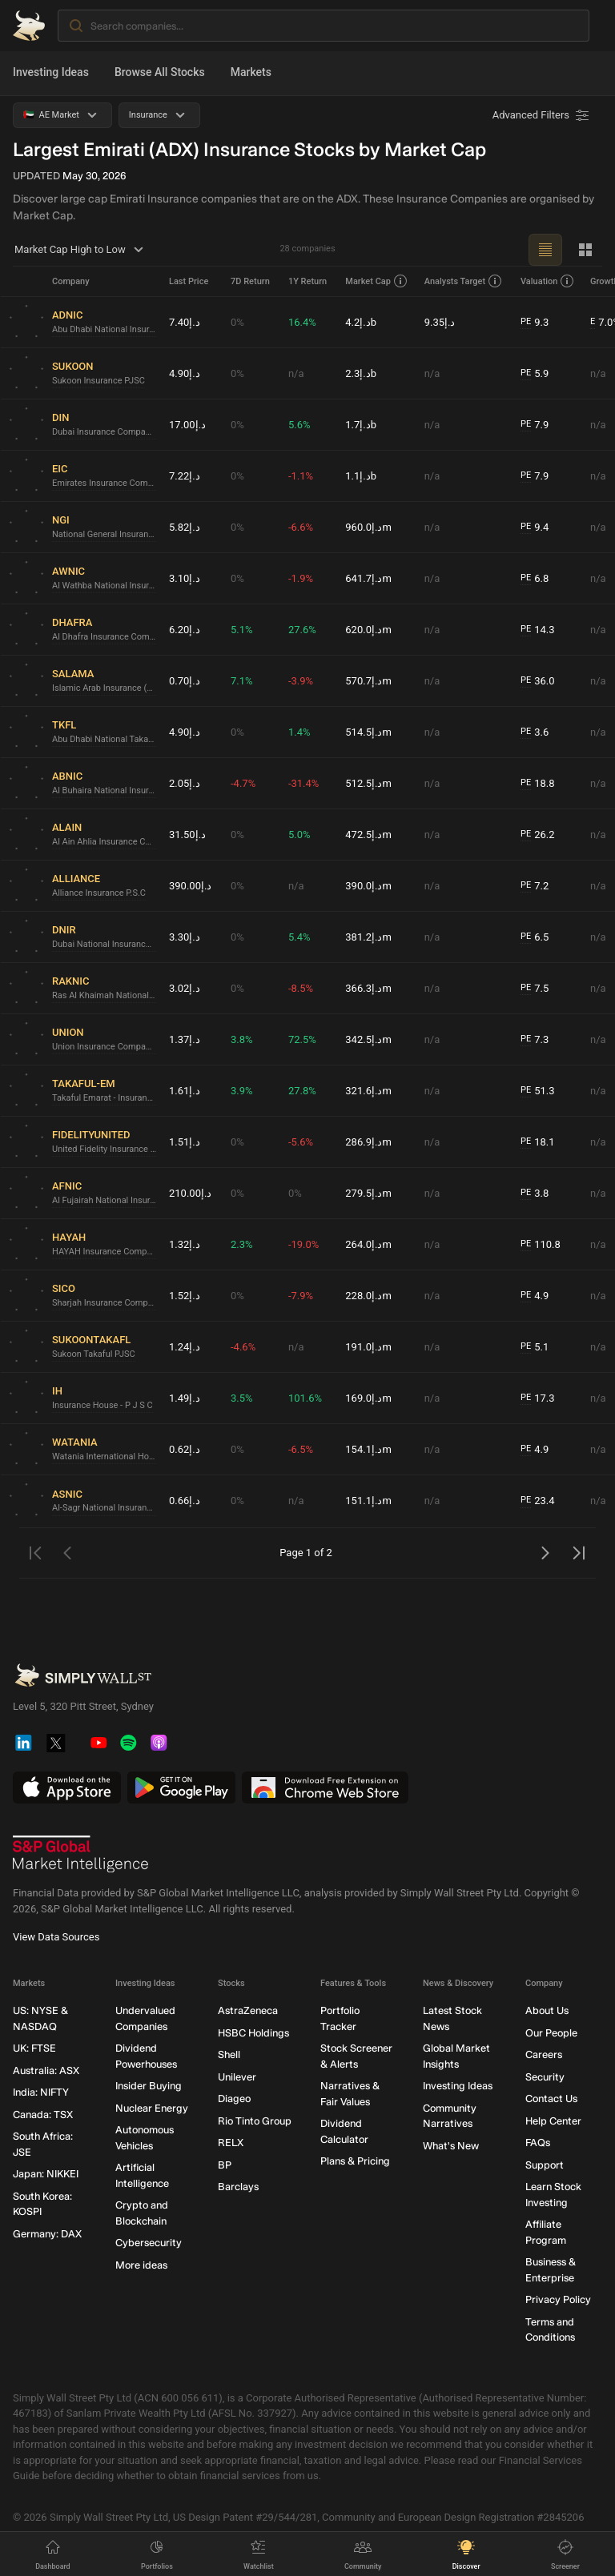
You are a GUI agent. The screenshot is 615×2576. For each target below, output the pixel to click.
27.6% (302, 630)
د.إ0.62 (184, 1449)
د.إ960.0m (368, 527)
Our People (551, 2033)
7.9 (535, 425)
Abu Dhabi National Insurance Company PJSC (104, 329)
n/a (296, 373)
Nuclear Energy (151, 2108)
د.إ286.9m (368, 1142)
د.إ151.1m (368, 1501)
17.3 (538, 1398)
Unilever (237, 2077)
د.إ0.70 (184, 681)
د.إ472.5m (368, 835)
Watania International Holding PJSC (104, 1456)
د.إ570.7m (368, 681)
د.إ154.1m (368, 1449)
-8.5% (300, 988)
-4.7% (243, 783)
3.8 (535, 1193)
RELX (230, 2143)
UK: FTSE (34, 2049)
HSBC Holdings (253, 2033)
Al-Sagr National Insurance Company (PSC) (104, 1508)
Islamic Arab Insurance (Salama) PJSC (104, 688)
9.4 (535, 527)
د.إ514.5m (368, 732)
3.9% (242, 1091)
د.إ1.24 (184, 1347)
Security (545, 2077)
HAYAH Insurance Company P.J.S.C (104, 1251)
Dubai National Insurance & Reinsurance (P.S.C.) (104, 944)
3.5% (242, 1398)
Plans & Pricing (355, 2162)
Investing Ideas (51, 72)
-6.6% (300, 527)
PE (526, 321)
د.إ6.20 (184, 630)
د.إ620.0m (368, 630)
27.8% (302, 1091)
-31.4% (303, 783)
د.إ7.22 (184, 476)
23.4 (538, 1501)
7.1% (242, 681)
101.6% (305, 1398)
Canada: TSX (43, 2115)
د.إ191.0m (368, 1347)
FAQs (537, 2143)
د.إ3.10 (184, 578)
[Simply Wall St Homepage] (29, 26)
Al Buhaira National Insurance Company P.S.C (104, 790)
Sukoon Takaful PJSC (93, 1354)
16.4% (302, 322)
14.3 (538, 630)
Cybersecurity (148, 2243)
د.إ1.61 (184, 1091)
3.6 (535, 732)
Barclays (238, 2187)
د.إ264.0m (368, 1244)
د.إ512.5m (368, 783)
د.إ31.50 (187, 835)
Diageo (234, 2099)
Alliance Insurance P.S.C (99, 893)
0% (237, 322)
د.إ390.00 (190, 886)
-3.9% (300, 681)
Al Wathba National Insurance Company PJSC (104, 585)
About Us (547, 2011)
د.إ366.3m (368, 988)
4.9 (535, 1296)
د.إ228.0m (368, 1296)
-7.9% (300, 1296)
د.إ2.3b (360, 373)
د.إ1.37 (184, 1039)
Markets (251, 72)
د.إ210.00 (190, 1193)
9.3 (535, 322)
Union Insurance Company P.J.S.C (104, 1046)
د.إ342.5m (368, 1039)
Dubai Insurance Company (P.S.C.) (104, 432)
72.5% (302, 1039)
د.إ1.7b (360, 425)
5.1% (242, 630)
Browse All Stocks (160, 72)
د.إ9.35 (440, 322)
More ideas (141, 2265)
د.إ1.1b (360, 476)
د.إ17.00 (187, 425)
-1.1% (300, 476)
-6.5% (300, 1449)
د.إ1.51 (184, 1142)
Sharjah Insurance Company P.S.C (104, 1303)
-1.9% (300, 578)
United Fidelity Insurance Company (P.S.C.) (104, 1149)
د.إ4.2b (360, 322)
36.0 (538, 681)
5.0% (299, 835)
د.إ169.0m (368, 1398)
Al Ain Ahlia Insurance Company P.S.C (104, 842)
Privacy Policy (558, 2300)
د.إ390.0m (368, 886)
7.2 (535, 886)
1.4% (299, 732)
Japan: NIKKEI (45, 2175)
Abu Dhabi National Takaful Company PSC (104, 739)
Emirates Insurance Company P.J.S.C (104, 483)
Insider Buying (148, 2086)
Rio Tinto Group (254, 2121)
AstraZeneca (248, 2011)
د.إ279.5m (368, 1193)
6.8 (535, 579)
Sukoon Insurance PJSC (98, 380)
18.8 (538, 783)
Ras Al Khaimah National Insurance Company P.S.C (104, 995)
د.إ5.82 (184, 527)
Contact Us (551, 2099)
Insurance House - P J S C (102, 1405)
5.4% (299, 937)
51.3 (538, 1091)
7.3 (535, 1040)
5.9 (535, 374)
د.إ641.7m (368, 578)
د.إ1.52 (184, 1296)
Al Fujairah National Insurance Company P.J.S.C (104, 1200)
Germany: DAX (47, 2234)
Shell (229, 2055)
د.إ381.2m (368, 937)
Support (544, 2165)
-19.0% (303, 1244)
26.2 (538, 835)
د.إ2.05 (184, 783)
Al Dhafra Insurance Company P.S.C (104, 637)
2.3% (242, 1244)
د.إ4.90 (184, 373)
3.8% (242, 1039)
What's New (451, 2146)
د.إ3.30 (184, 937)
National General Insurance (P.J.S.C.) (104, 534)
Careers (543, 2055)
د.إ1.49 (184, 1398)
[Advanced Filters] (542, 115)
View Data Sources (56, 1938)
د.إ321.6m (368, 1091)
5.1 (535, 1347)
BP (224, 2165)
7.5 (535, 988)
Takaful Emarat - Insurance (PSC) (104, 1098)
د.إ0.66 (184, 1501)
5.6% (299, 425)
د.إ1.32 (184, 1244)
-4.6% (243, 1347)
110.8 (541, 1245)
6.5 (535, 937)
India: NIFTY (41, 2093)
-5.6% (300, 1142)
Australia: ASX (46, 2070)
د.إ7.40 (184, 322)
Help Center (553, 2121)
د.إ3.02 (184, 988)
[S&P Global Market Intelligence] (81, 1854)
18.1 (538, 1142)
